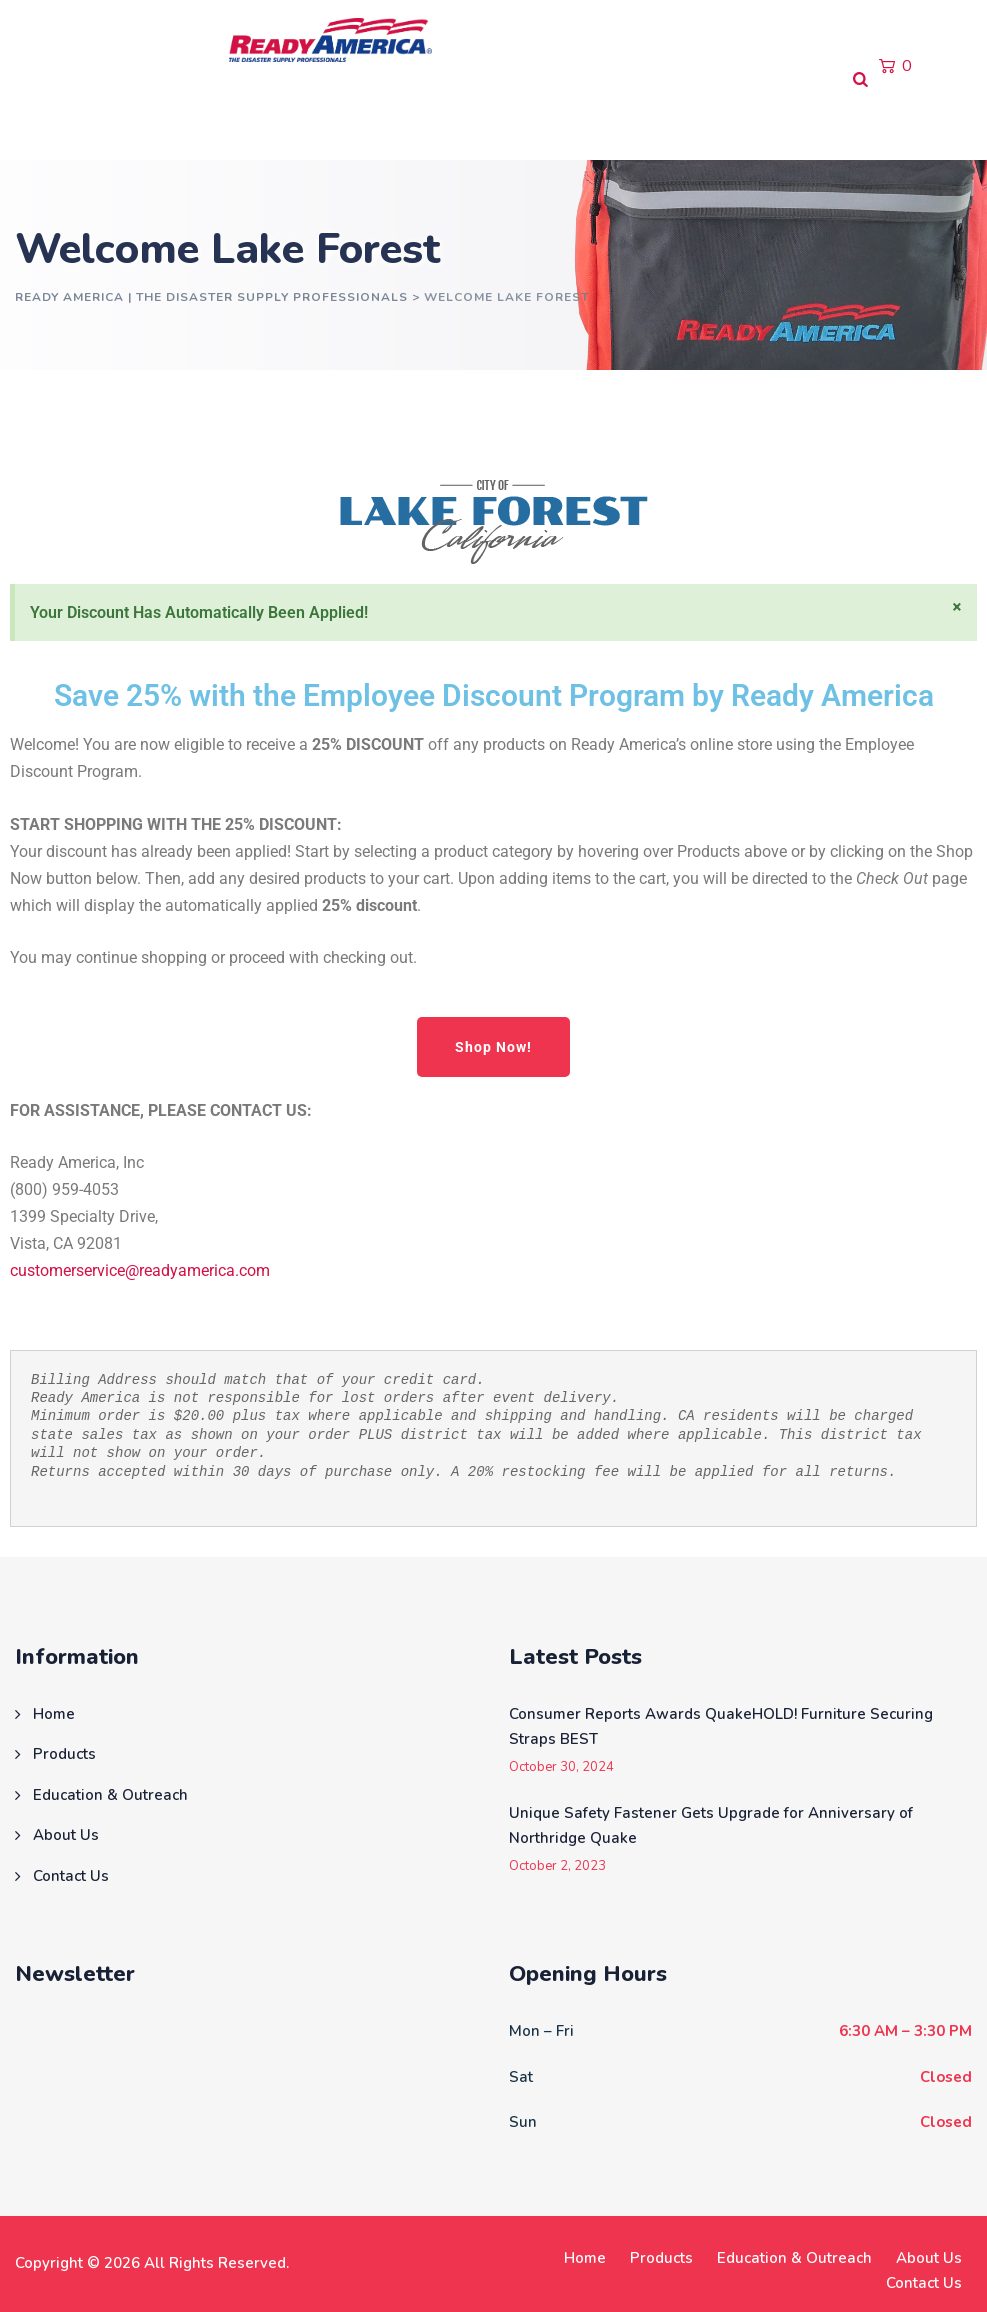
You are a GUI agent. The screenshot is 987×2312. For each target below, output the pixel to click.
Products (139, 119)
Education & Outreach (302, 119)
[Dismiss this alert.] (957, 607)
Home (46, 119)
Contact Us (577, 119)
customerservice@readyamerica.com (140, 1270)
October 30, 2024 (561, 1767)
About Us (464, 119)
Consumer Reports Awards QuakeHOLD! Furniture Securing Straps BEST (721, 1727)
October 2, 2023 (557, 1866)
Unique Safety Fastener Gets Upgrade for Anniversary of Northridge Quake (711, 1826)
